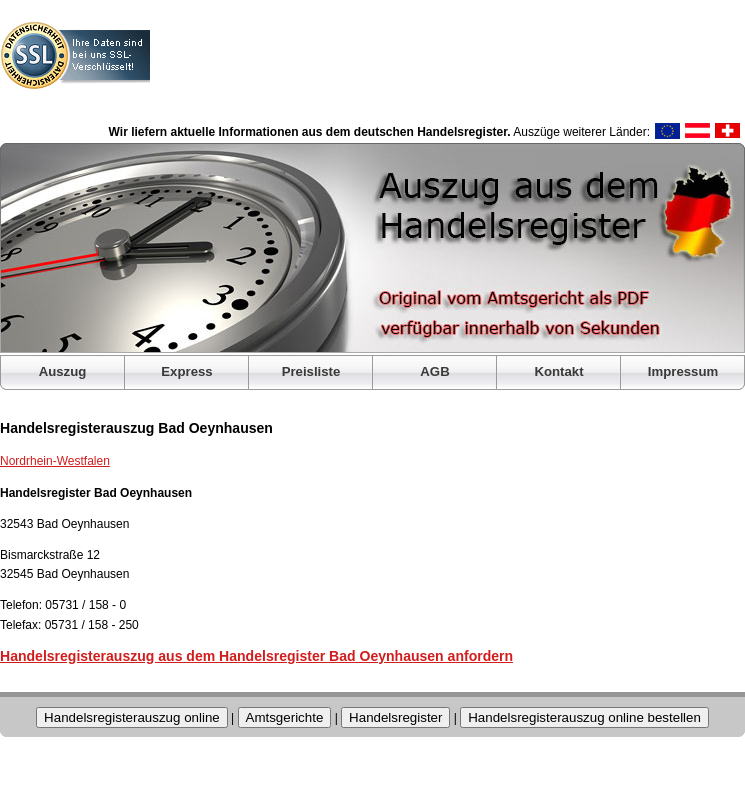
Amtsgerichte (285, 717)
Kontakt (558, 371)
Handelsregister (395, 717)
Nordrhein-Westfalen (55, 461)
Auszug (63, 371)
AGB (434, 371)
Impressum (683, 371)
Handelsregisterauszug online (132, 717)
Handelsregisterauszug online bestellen (584, 717)
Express (186, 371)
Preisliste (311, 371)
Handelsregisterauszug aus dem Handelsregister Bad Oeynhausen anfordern (256, 656)
